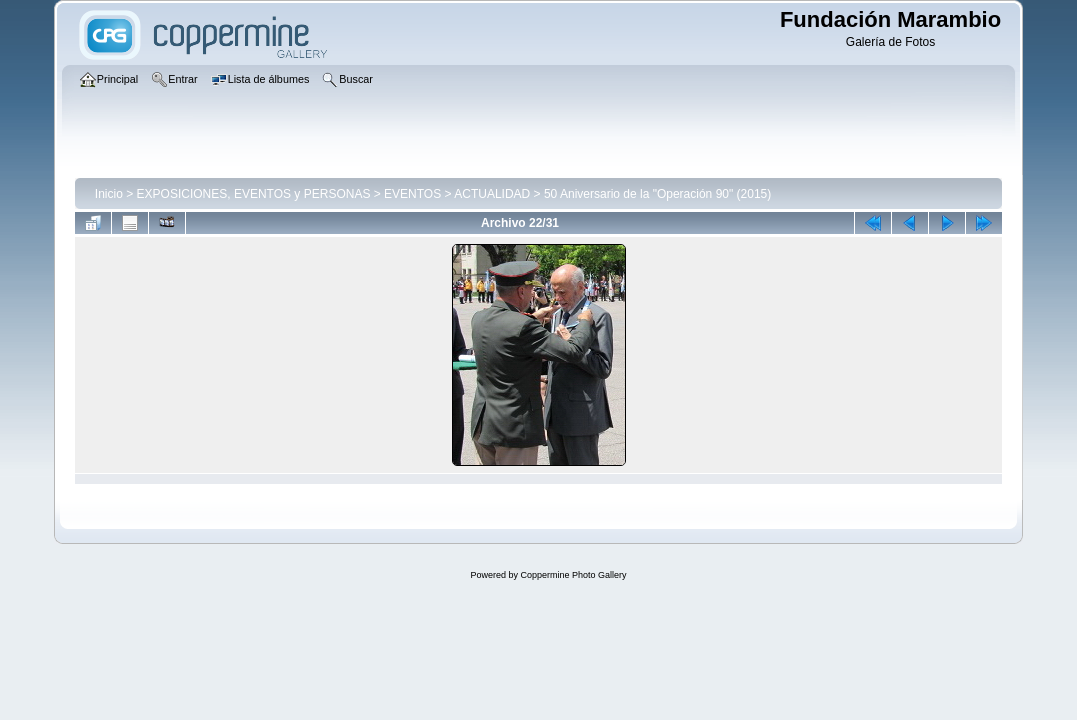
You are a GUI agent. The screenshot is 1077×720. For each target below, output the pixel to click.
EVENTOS (412, 194)
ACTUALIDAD (492, 194)
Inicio (109, 194)
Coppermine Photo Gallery (573, 575)
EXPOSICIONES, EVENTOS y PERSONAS (254, 194)
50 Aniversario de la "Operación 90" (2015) (657, 194)
